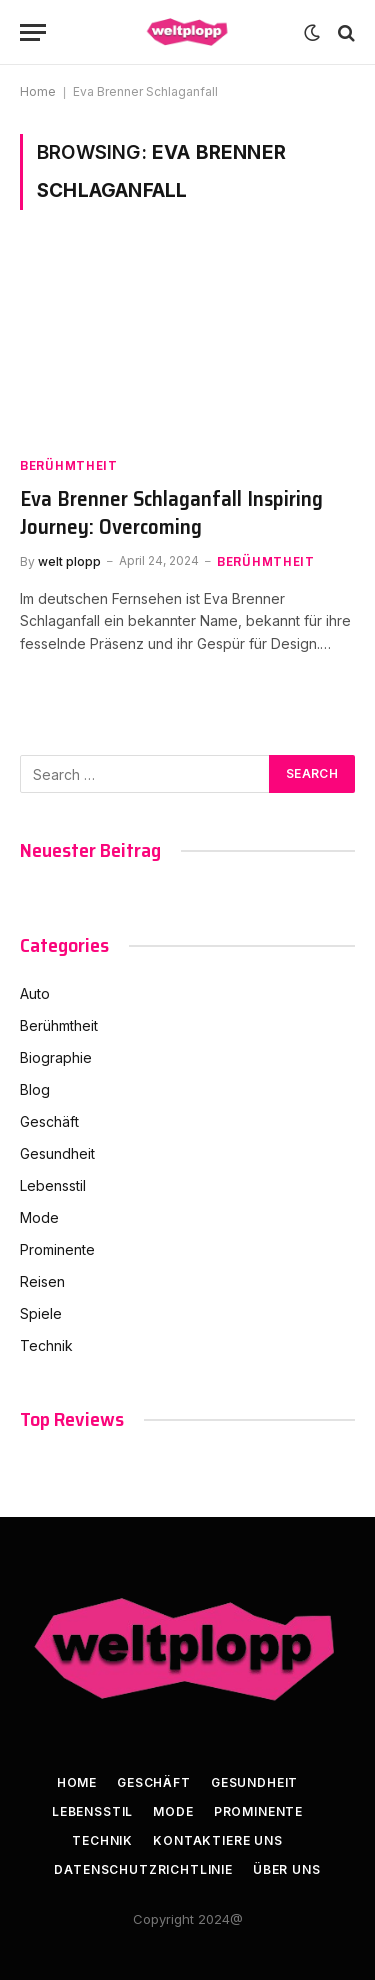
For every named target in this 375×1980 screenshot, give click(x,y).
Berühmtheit (59, 1025)
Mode (39, 1217)
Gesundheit (57, 1153)
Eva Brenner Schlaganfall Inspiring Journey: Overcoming (171, 513)
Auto (35, 993)
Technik (46, 1345)
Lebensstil (53, 1185)
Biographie (56, 1057)
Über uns (287, 1869)
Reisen (42, 1281)
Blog (35, 1089)
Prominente (57, 1249)
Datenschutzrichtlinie (143, 1869)
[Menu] (33, 32)
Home (38, 91)
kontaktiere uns (218, 1840)
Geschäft (49, 1121)
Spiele (41, 1313)
